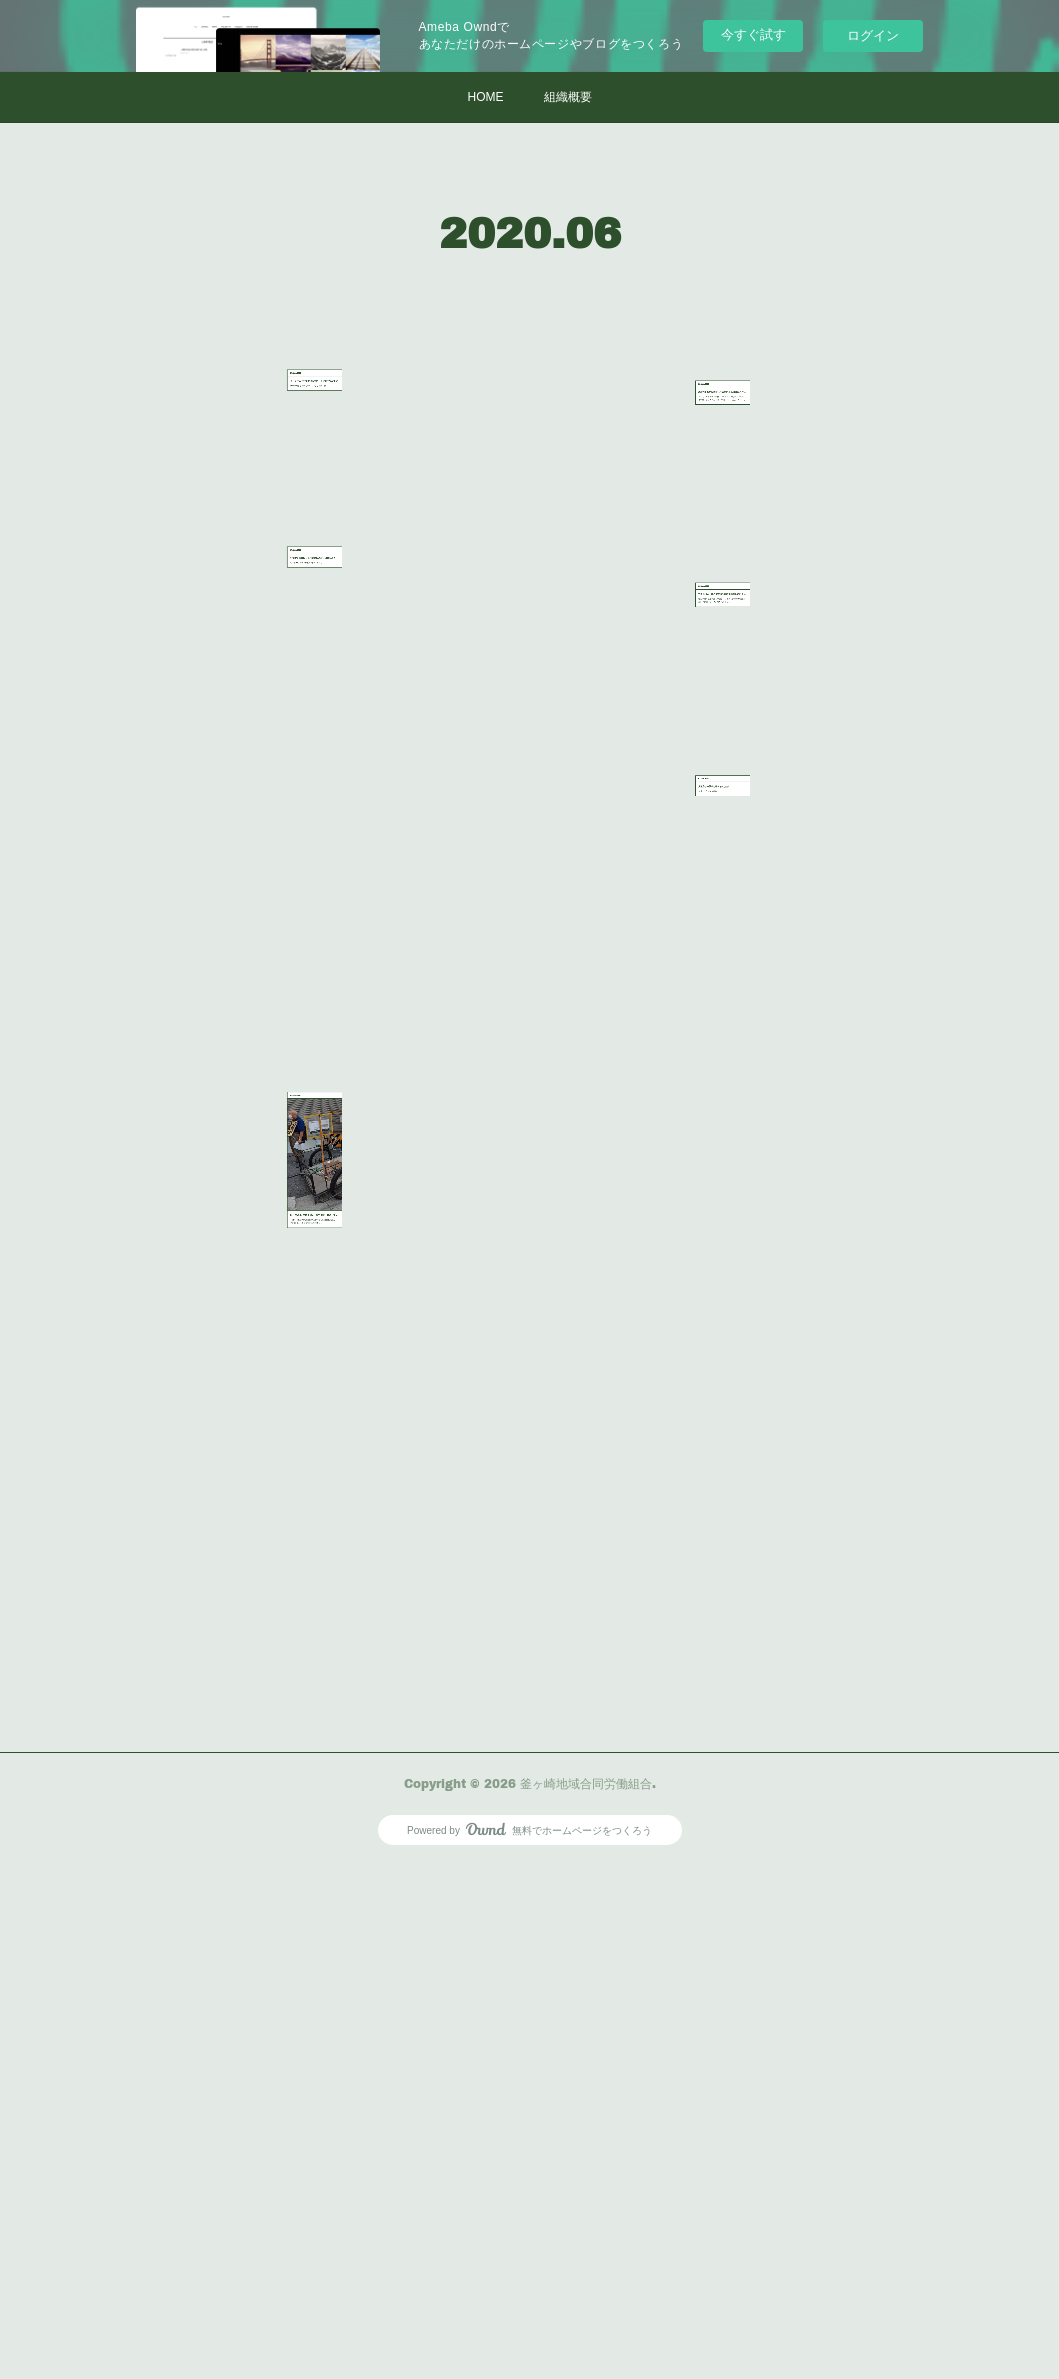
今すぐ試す (753, 34)
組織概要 (568, 97)
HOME (486, 97)
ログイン (873, 35)
